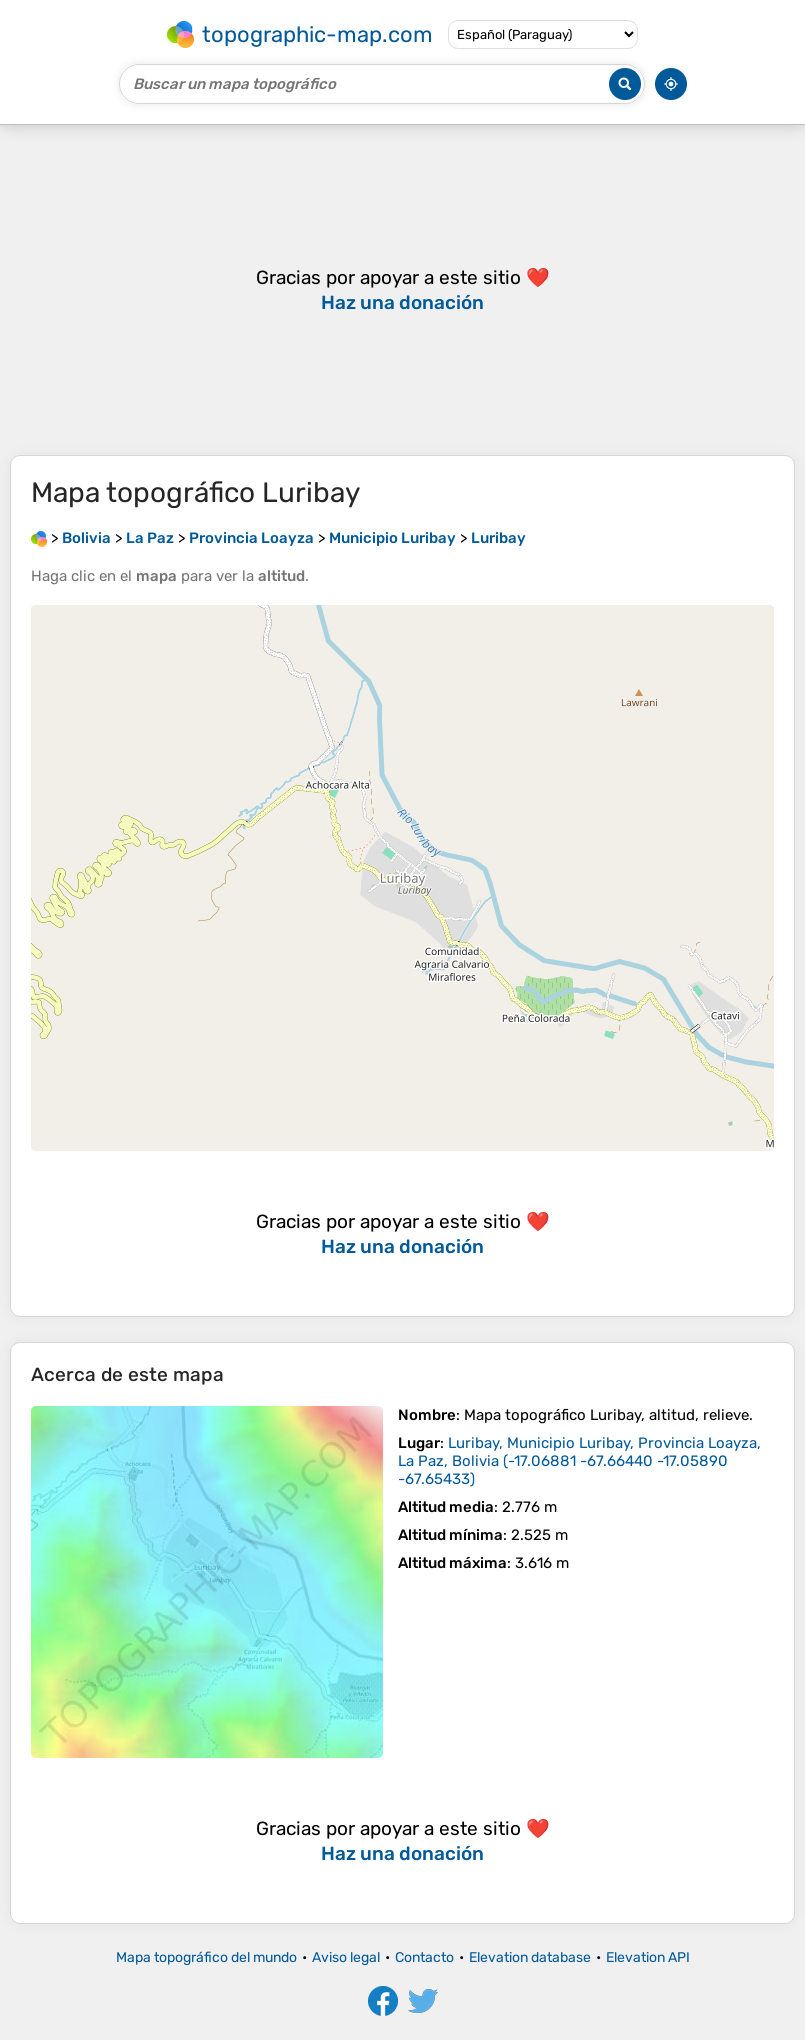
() (579, 1461)
